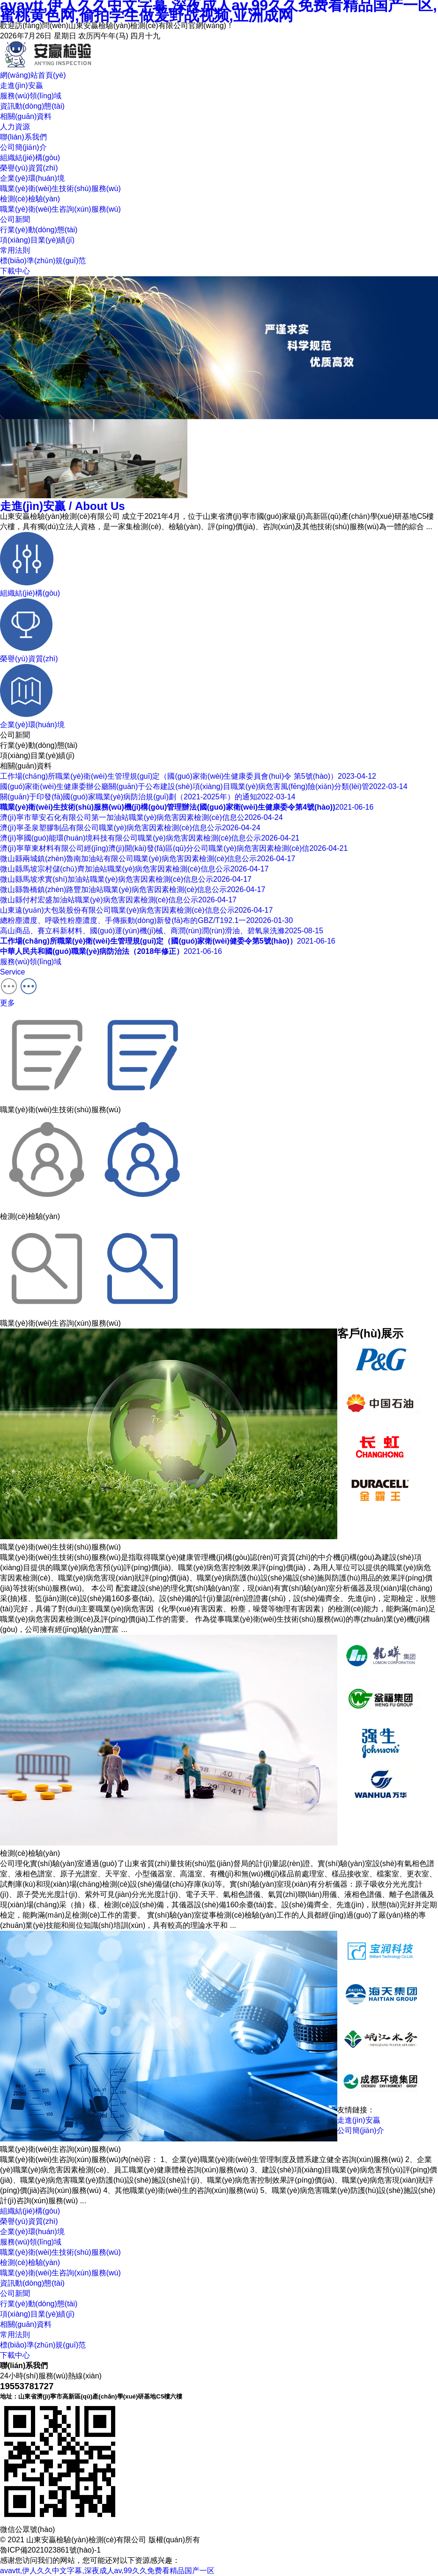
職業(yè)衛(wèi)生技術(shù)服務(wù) (60, 188)
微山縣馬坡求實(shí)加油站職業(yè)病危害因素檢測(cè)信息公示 (126, 879)
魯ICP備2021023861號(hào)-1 (50, 2550)
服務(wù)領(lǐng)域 (30, 2242)
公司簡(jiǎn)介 (23, 147)
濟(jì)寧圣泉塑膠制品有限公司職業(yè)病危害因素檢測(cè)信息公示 (130, 828)
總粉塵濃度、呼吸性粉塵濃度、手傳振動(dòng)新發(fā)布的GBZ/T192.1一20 (146, 920)
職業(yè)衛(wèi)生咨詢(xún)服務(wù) (60, 209)
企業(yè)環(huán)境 (32, 178)
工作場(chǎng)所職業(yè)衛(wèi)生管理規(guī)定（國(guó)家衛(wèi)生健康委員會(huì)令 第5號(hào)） (188, 776)
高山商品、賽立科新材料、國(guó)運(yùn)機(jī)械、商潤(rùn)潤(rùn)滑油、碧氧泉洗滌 (161, 931)
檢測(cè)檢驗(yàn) (30, 199)
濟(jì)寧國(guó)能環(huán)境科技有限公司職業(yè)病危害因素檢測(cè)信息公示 (149, 838)
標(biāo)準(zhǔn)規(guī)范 (43, 261)
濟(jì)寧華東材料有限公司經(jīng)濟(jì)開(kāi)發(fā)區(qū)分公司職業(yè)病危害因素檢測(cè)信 (174, 848)
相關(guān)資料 (26, 2324)
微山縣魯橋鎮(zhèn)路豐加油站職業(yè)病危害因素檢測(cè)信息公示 (132, 889)
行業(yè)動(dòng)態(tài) (38, 230)
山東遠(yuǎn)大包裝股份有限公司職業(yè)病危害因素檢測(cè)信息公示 (136, 910)
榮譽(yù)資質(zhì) (29, 168)
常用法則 (15, 250)
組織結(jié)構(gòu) (30, 158)
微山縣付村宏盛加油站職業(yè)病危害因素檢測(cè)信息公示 (118, 900)
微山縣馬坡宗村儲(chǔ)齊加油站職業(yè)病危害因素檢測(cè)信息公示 (134, 869)
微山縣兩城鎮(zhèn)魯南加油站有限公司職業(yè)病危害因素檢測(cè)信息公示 (147, 859)
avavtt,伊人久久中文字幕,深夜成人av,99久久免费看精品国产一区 (107, 2571)
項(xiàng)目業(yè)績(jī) (37, 240)
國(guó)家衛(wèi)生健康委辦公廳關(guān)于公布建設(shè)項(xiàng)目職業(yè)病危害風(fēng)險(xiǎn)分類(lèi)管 (204, 786)
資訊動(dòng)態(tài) (32, 2283)
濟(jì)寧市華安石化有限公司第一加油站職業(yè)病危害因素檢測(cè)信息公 (141, 817)
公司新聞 (15, 219)
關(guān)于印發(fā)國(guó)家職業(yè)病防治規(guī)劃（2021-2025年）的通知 (147, 797)
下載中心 (15, 271)
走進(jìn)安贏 (62, 506)
